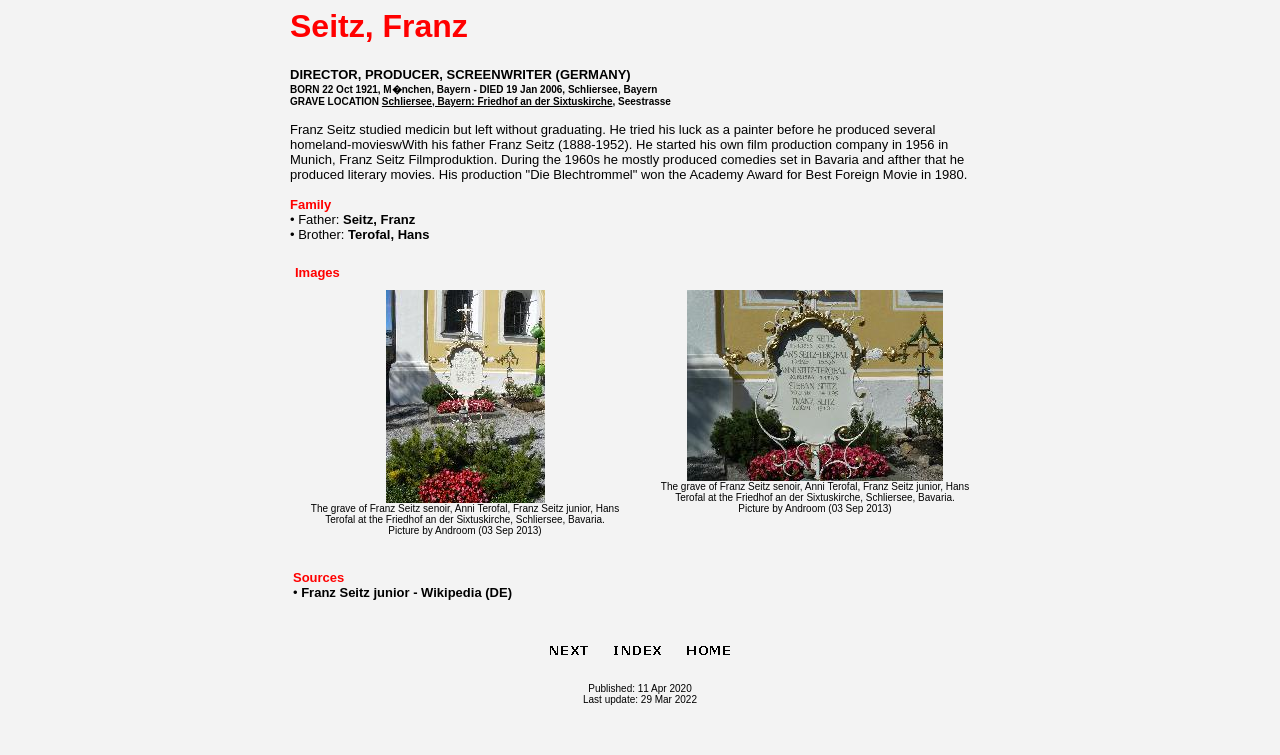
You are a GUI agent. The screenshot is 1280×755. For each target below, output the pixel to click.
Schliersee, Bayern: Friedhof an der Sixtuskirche (497, 101)
